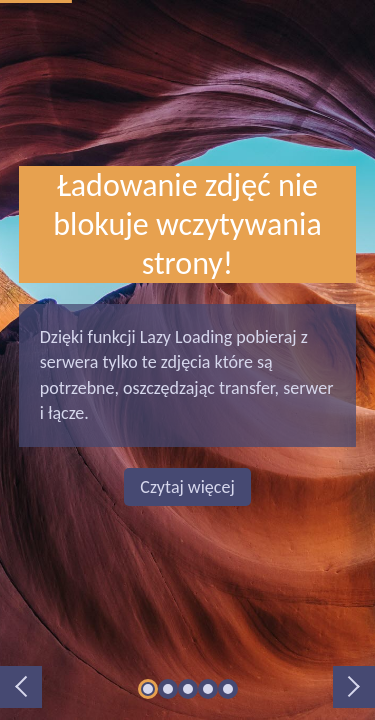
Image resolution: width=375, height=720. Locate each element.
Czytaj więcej (187, 487)
